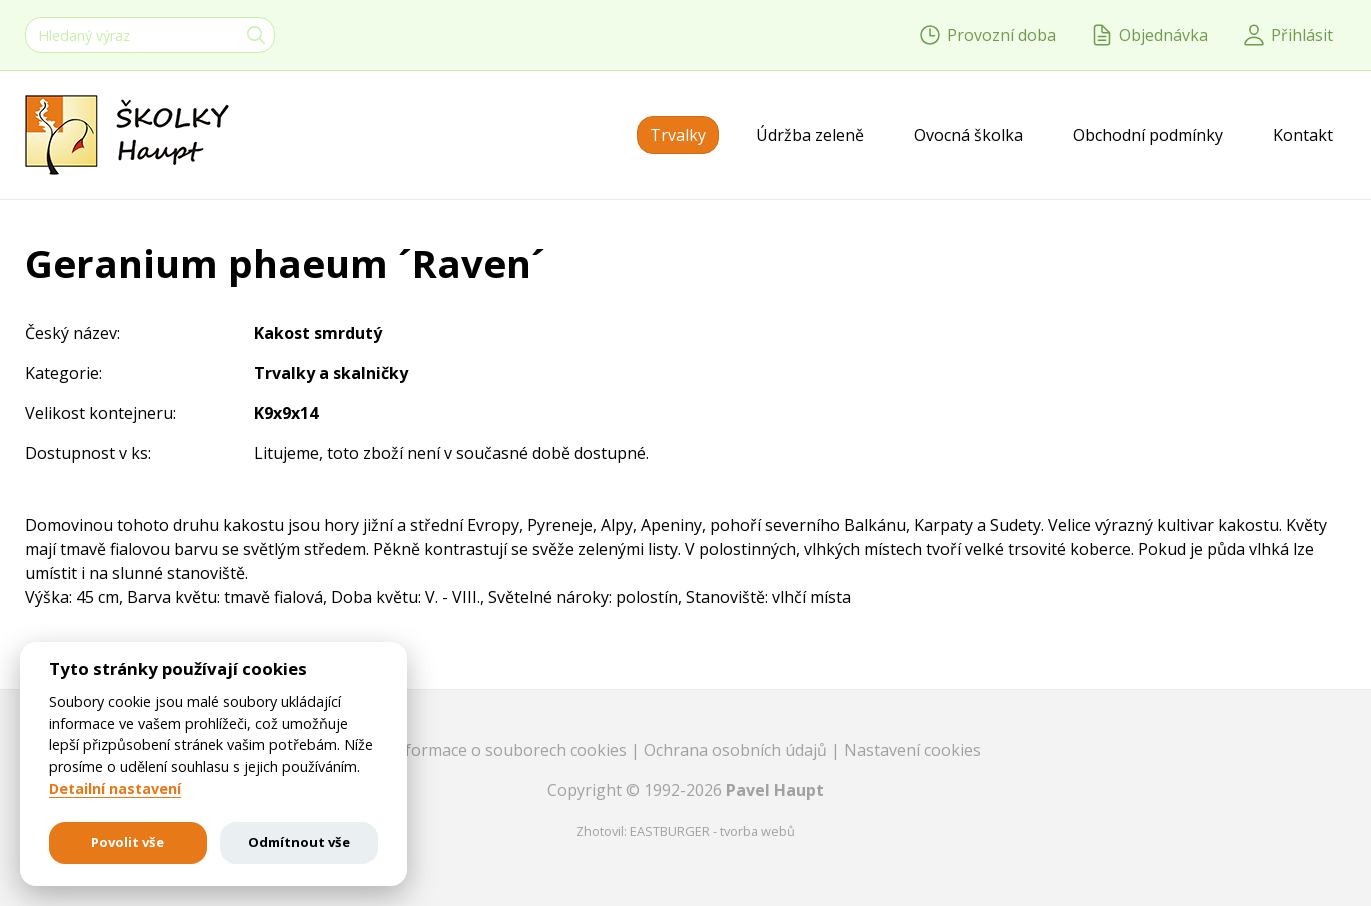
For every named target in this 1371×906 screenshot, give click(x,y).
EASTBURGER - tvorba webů (712, 831)
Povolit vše (127, 842)
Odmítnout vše (299, 842)
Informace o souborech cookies (510, 750)
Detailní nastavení (115, 789)
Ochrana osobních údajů (737, 750)
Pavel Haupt (775, 790)
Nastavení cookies (912, 750)
